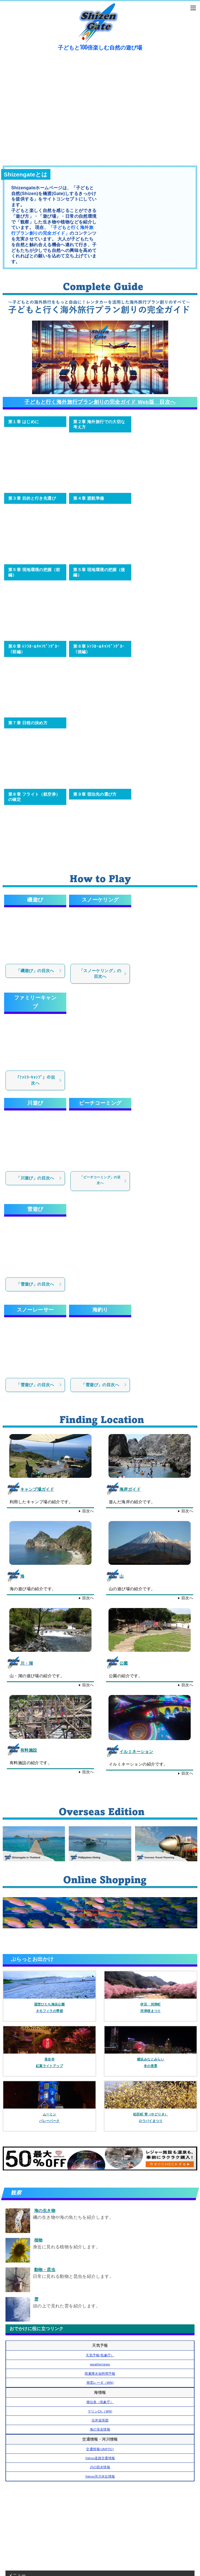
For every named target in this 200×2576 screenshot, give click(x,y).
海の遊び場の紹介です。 (33, 1588)
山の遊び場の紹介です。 (132, 1588)
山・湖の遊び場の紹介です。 (37, 1675)
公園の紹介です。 (125, 1675)
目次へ (88, 1511)
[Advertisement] (100, 2524)
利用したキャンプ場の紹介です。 (41, 1501)
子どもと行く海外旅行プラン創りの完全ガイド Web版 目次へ (99, 402)
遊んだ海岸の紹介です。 (132, 1501)
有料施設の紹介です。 (31, 1762)
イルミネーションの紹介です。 (138, 1764)
